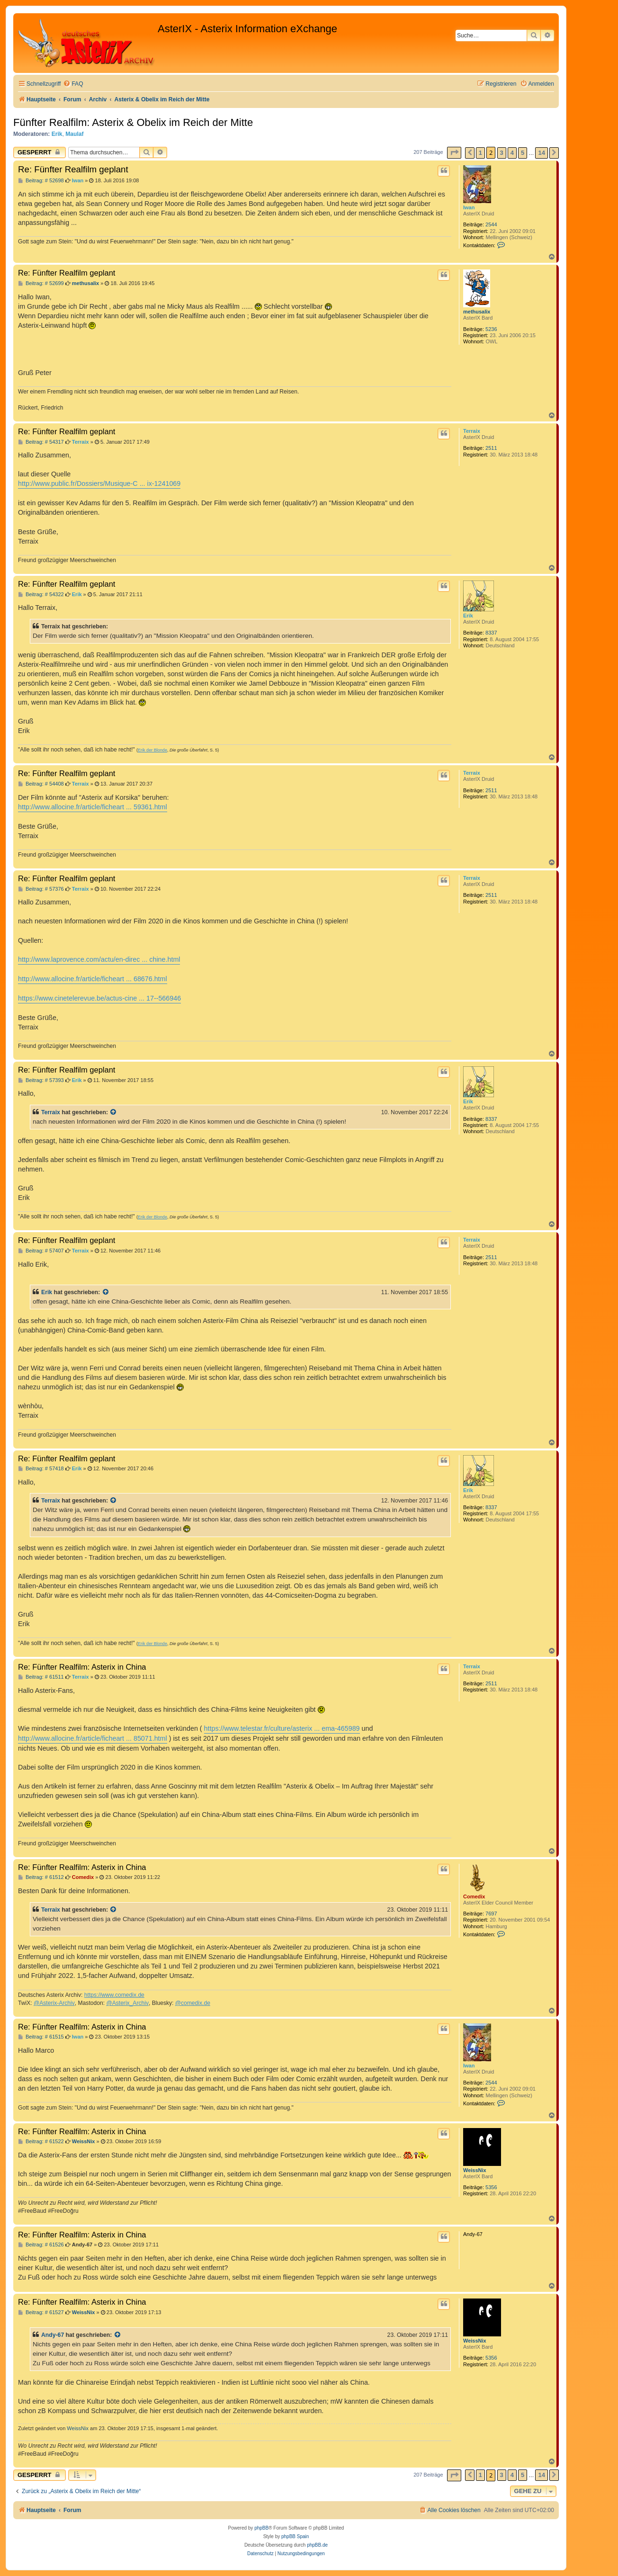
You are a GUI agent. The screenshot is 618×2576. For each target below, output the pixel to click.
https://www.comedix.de (114, 1995)
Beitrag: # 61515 (41, 2037)
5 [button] (522, 152)
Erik (57, 134)
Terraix (471, 431)
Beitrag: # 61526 (41, 2245)
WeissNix (474, 2170)
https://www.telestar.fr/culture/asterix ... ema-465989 (282, 1728)
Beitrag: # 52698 (41, 181)
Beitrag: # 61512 (41, 1877)
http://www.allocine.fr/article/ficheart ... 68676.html (92, 979)
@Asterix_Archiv (127, 2003)
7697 (491, 1913)
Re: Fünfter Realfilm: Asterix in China (82, 1667)
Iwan (469, 207)
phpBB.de (317, 2545)
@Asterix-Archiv (54, 2003)
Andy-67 (52, 2335)
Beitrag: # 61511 (41, 1677)
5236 (491, 329)
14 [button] (541, 152)
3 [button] (501, 152)
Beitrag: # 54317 (41, 442)
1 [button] (480, 152)
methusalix (476, 311)
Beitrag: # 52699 (41, 283)
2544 (491, 224)
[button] (454, 153)
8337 (491, 632)
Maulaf (74, 134)
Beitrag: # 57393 (41, 1080)
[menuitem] (73, 84)
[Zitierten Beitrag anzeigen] (113, 1112)
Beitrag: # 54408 (41, 784)
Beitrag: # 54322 (41, 594)
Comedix (474, 1896)
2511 (491, 448)
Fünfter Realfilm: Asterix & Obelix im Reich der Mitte (133, 122)
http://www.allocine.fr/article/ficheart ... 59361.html (92, 807)
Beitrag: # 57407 (41, 1251)
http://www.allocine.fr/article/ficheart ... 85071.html (92, 1738)
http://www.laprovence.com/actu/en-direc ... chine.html (99, 959)
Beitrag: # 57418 (41, 1469)
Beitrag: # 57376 (41, 889)
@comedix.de (192, 2003)
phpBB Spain (295, 2536)
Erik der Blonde (152, 750)
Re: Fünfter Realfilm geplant (73, 169)
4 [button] (512, 152)
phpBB (261, 2528)
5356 (491, 2187)
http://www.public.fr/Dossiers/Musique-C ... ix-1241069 (99, 483)
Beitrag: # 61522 (41, 2141)
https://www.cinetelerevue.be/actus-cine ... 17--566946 (99, 998)
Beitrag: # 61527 (41, 2312)
